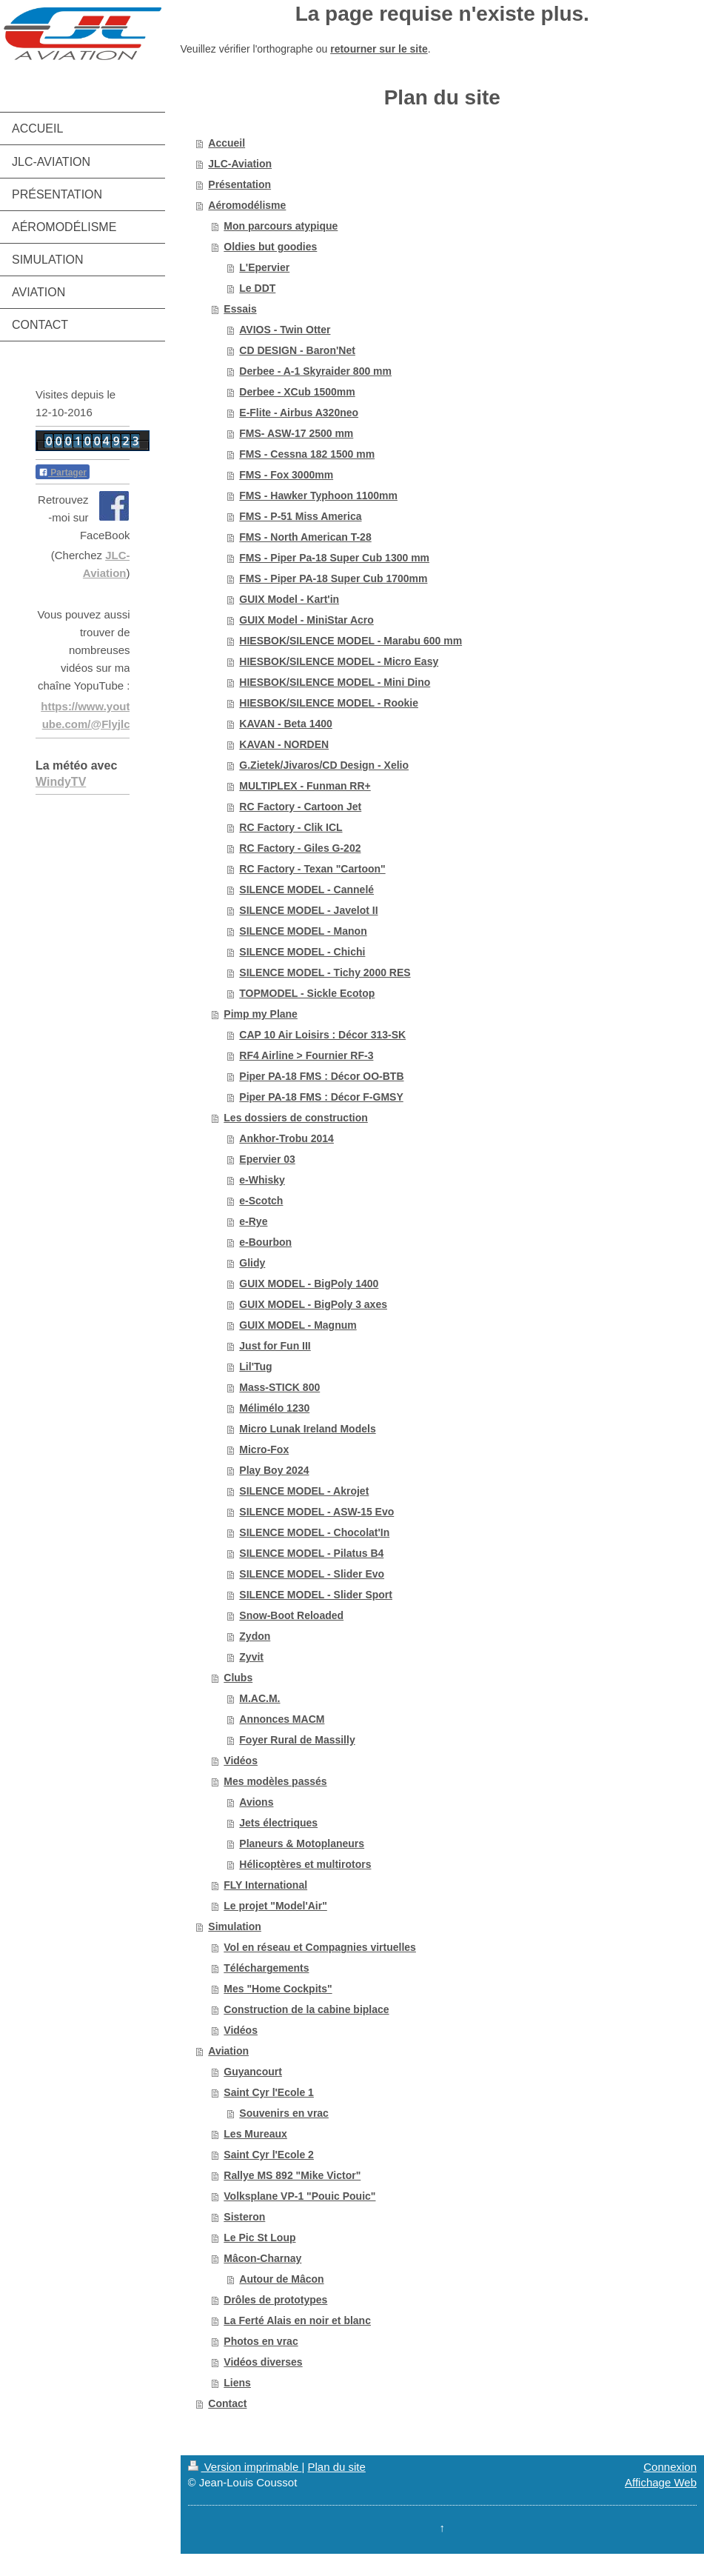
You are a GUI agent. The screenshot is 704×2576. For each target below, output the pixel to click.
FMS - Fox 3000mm (286, 475)
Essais (240, 309)
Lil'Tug (255, 1366)
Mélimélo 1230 (274, 1408)
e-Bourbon (265, 1242)
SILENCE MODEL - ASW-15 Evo (316, 1512)
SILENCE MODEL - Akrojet (304, 1491)
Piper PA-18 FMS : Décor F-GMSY (321, 1097)
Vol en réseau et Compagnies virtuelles (320, 1947)
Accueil (226, 143)
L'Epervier (264, 267)
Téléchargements (266, 1968)
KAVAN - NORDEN (284, 744)
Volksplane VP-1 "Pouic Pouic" (299, 2196)
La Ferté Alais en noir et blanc (297, 2320)
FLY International (265, 1885)
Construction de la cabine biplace (306, 2009)
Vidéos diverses (263, 2362)
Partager (62, 472)
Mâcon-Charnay (262, 2258)
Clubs (238, 1678)
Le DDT (257, 288)
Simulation (234, 1926)
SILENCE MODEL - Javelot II (308, 910)
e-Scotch (261, 1201)
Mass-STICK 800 (279, 1387)
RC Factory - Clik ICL (290, 827)
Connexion (670, 2466)
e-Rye (253, 1221)
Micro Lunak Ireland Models (307, 1429)
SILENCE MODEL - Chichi (302, 952)
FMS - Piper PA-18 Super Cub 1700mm (333, 578)
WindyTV (61, 781)
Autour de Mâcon (281, 2279)
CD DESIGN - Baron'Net (297, 350)
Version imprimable (245, 2466)
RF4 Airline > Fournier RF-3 (306, 1055)
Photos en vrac (261, 2341)
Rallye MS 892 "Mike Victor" (292, 2175)
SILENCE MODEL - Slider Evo (311, 1574)
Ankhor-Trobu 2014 (286, 1138)
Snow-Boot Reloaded (291, 1615)
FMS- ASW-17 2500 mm (296, 433)
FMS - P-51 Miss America (300, 516)
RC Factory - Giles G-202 (300, 848)
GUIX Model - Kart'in (289, 599)
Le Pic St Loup (259, 2237)
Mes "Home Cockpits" (278, 1989)
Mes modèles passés (275, 1781)
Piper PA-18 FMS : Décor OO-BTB (321, 1076)
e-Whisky (261, 1180)
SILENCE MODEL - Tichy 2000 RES (324, 972)
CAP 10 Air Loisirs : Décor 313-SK (322, 1035)
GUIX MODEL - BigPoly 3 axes (313, 1304)
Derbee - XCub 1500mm (297, 392)
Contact (227, 2403)
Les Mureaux (255, 2134)
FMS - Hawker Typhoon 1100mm (318, 495)
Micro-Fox (264, 1449)
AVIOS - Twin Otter (284, 330)
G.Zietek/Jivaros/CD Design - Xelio (324, 765)
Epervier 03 (267, 1159)
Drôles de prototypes (275, 2300)
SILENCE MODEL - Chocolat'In (314, 1532)
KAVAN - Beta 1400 (285, 724)
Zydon (254, 1636)
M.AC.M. (259, 1698)
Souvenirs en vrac (284, 2113)
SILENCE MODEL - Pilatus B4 (311, 1553)
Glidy (252, 1263)
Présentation (239, 184)
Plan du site (336, 2466)
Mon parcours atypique (281, 226)
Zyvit (251, 1657)
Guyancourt (253, 2072)
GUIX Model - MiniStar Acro (306, 620)
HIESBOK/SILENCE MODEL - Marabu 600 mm (350, 641)
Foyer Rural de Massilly (297, 1740)
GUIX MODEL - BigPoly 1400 (308, 1283)
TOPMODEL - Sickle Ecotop (307, 993)
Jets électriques (278, 1823)
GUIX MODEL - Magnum (297, 1325)
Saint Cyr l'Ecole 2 (269, 2154)
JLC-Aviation (240, 164)
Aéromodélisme (247, 205)
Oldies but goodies (270, 247)
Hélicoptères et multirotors (305, 1864)
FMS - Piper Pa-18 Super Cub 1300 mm (334, 558)
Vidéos (241, 1760)
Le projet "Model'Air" (275, 1906)
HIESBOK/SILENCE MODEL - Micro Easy (338, 661)
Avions (256, 1802)
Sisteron (244, 2217)
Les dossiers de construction (296, 1118)
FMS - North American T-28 (305, 537)
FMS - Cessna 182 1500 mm (307, 454)
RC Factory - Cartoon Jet (300, 806)
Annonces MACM (281, 1719)
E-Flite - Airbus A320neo (298, 412)
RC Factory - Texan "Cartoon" (312, 869)
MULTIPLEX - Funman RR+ (304, 786)
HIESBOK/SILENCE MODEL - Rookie (328, 703)
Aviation (228, 2051)
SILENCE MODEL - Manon (302, 931)
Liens (237, 2383)
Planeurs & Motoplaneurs (301, 1843)
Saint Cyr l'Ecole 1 (269, 2092)
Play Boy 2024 (274, 1470)
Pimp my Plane (261, 1014)
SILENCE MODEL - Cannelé (306, 889)
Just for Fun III (274, 1346)
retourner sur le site (379, 49)
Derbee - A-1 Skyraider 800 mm (315, 371)
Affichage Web (661, 2482)
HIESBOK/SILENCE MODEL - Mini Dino (334, 682)
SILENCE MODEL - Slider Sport (315, 1595)
